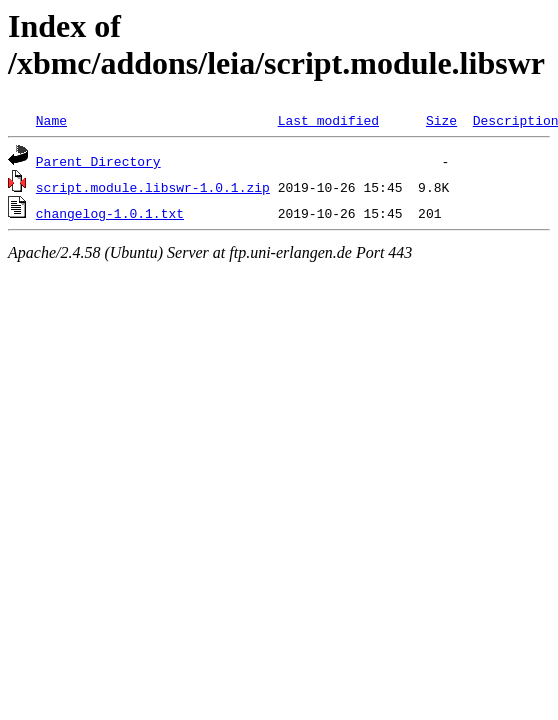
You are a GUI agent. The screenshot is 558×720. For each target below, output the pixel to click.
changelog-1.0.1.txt (110, 213)
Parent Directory (98, 161)
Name (51, 120)
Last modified (328, 120)
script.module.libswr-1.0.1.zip (153, 187)
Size (441, 120)
